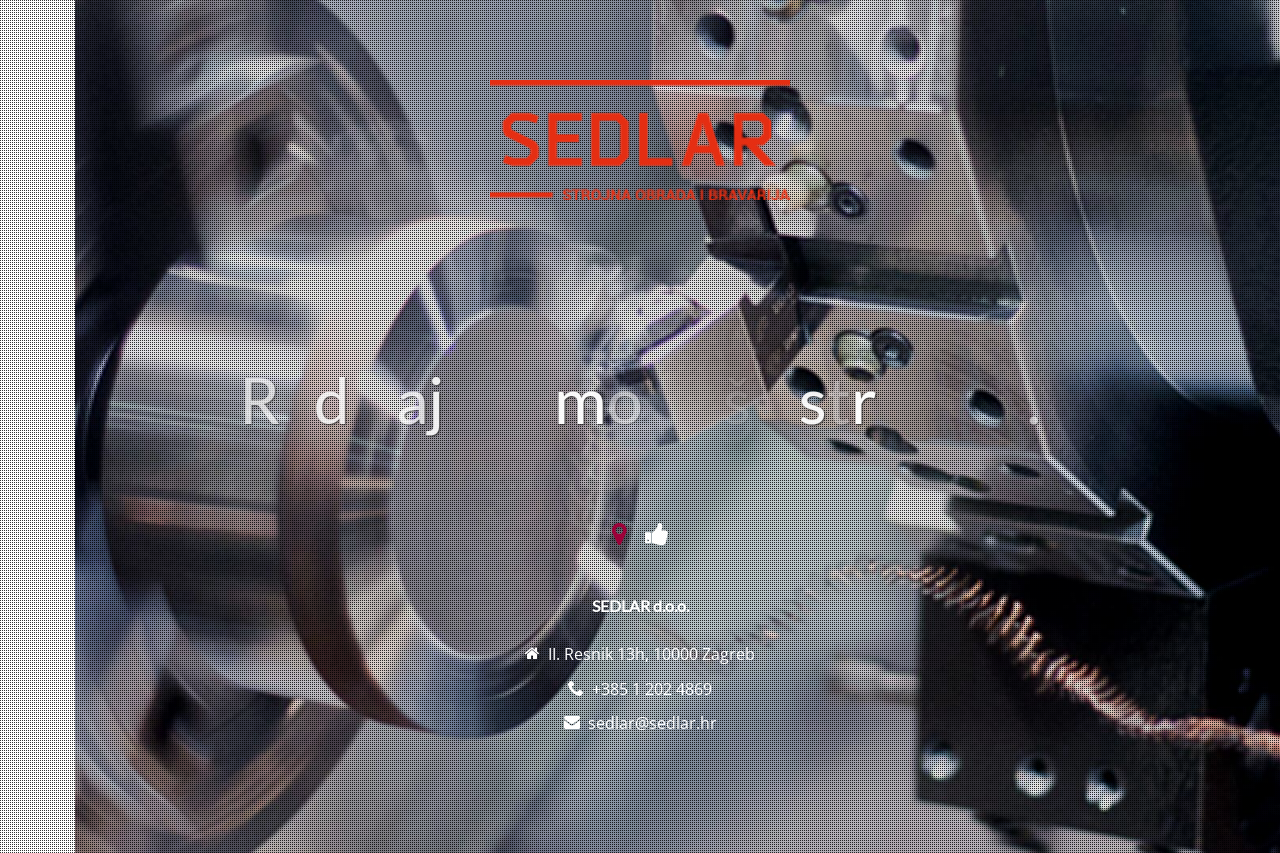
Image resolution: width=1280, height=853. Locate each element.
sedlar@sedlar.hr (652, 723)
